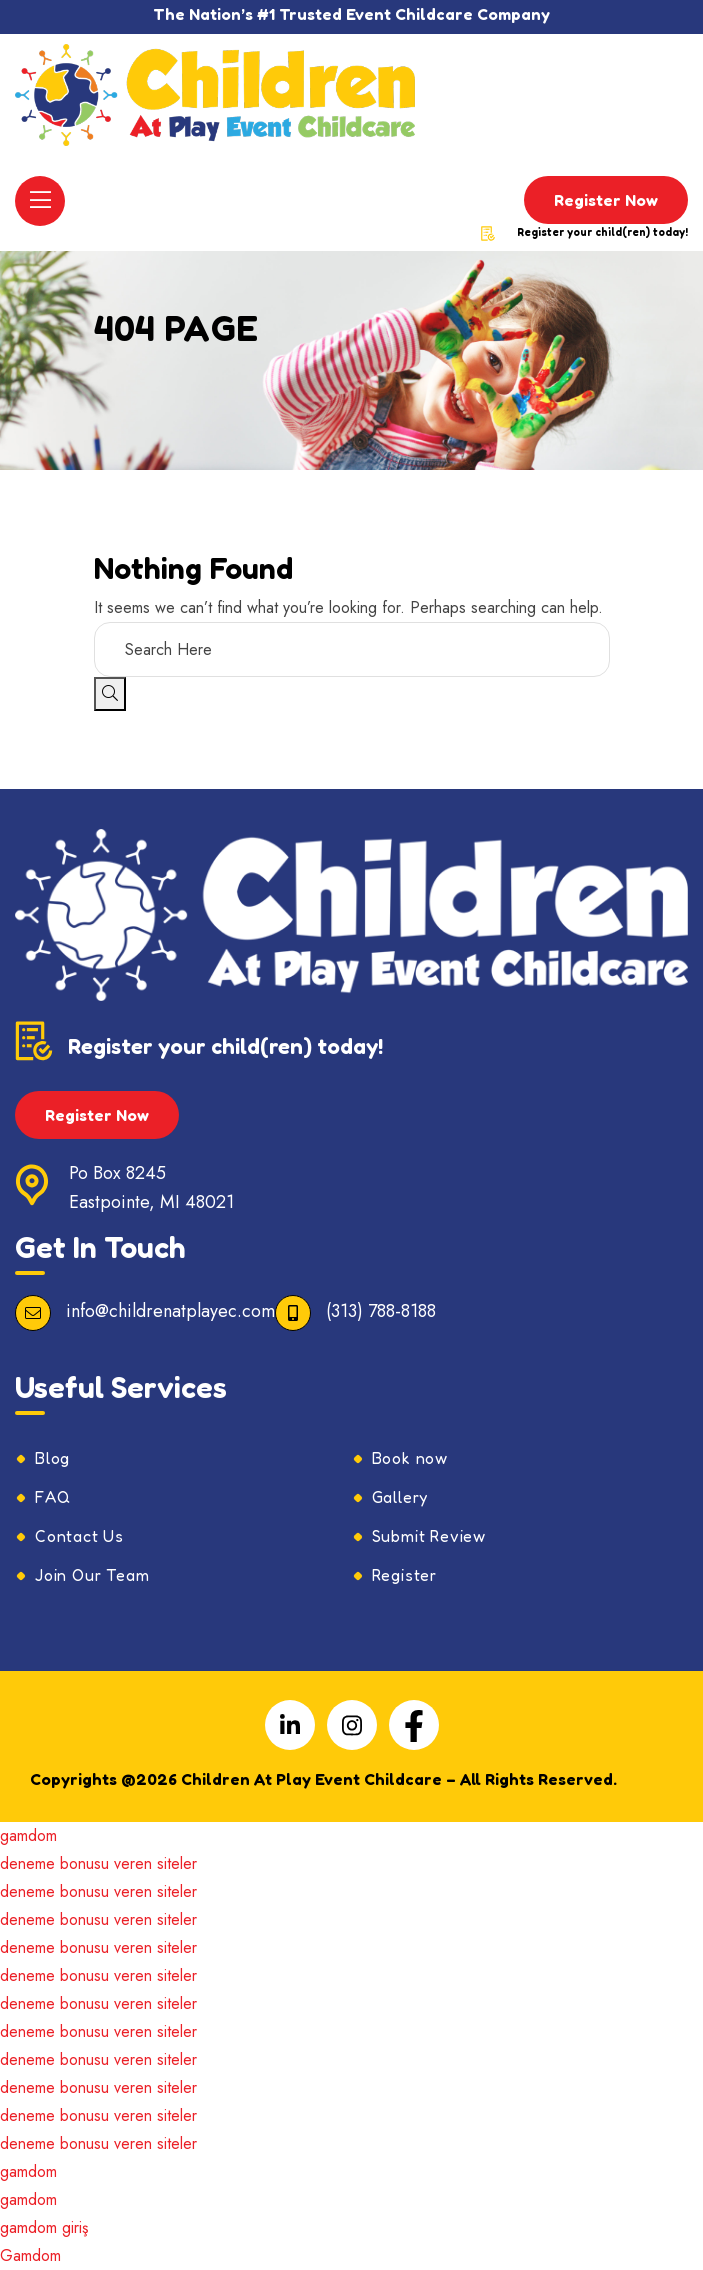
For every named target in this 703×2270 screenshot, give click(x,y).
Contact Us (79, 1536)
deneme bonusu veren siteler (98, 1863)
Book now (410, 1458)
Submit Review (429, 1536)
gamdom (28, 1835)
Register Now (606, 200)
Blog (52, 1458)
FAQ (52, 1497)
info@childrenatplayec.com (170, 1311)
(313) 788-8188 (381, 1311)
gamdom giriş (44, 2227)
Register (404, 1575)
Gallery (400, 1497)
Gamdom (30, 2255)
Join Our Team (92, 1575)
